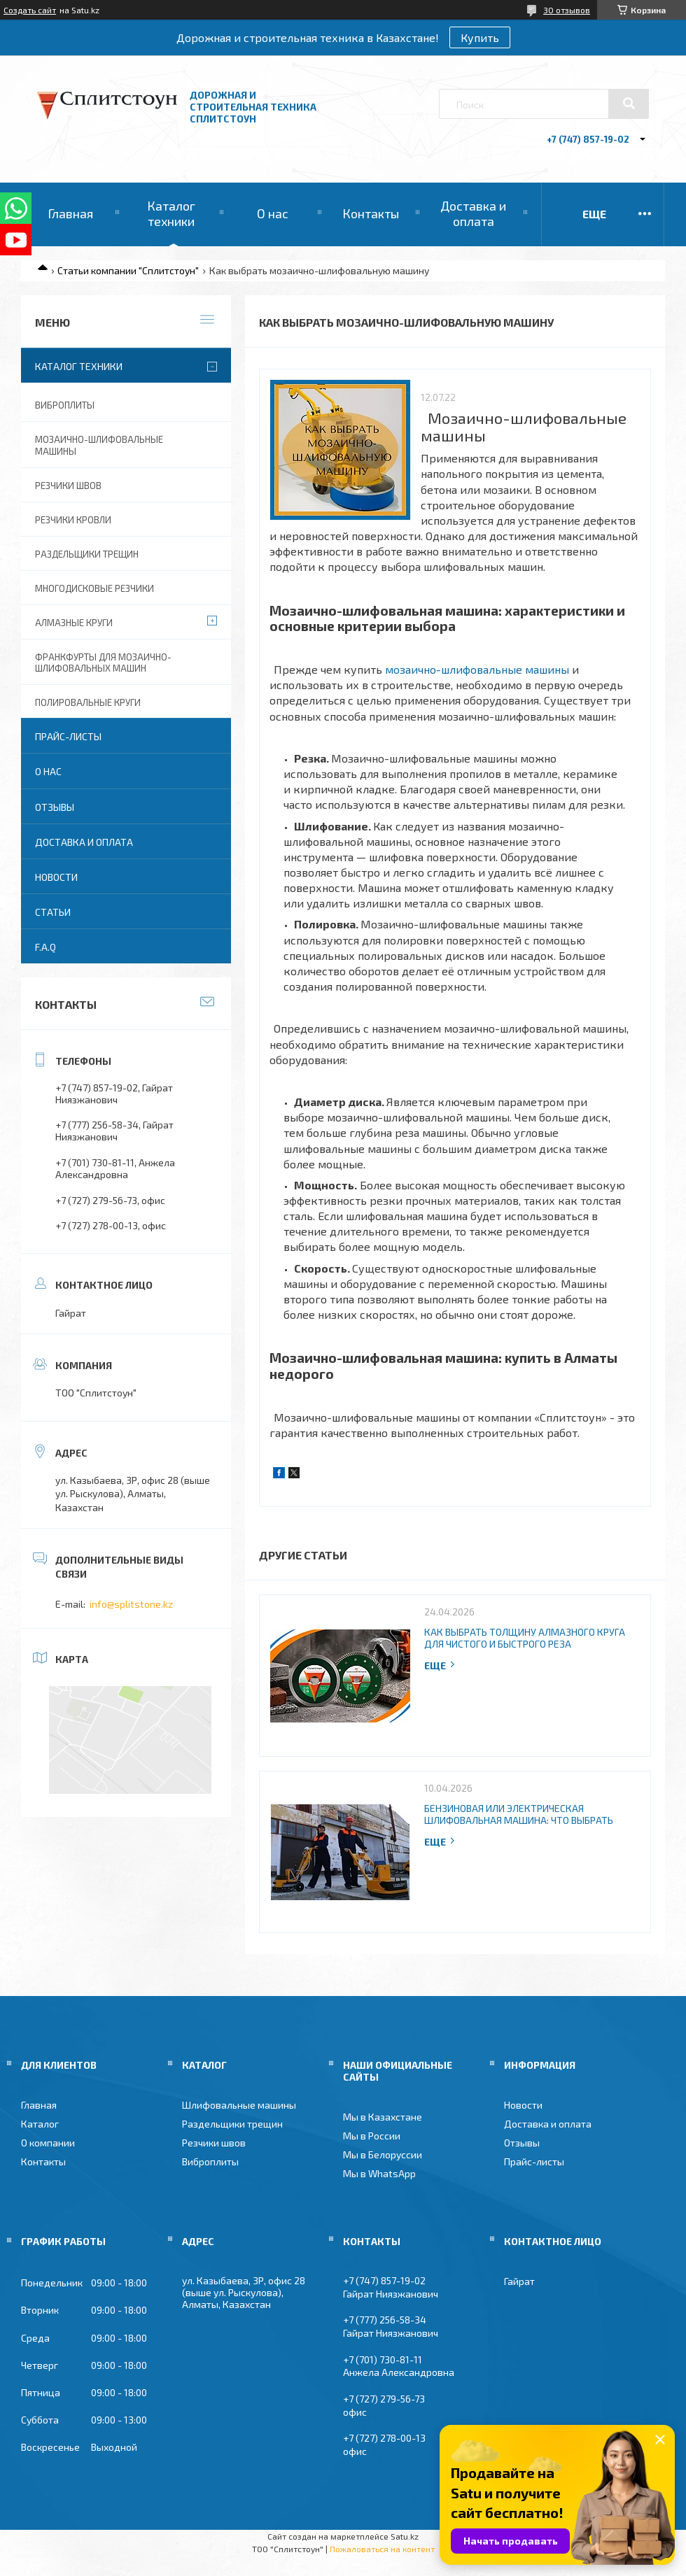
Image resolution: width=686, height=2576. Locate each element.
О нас (272, 213)
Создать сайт (30, 10)
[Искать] (628, 103)
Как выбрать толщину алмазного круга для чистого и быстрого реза (524, 1638)
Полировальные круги (88, 702)
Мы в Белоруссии (382, 2154)
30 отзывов (566, 10)
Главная (70, 213)
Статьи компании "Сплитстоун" (128, 270)
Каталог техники (171, 213)
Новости (56, 877)
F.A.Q (45, 947)
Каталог (40, 2124)
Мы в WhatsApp (379, 2173)
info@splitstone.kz (131, 1604)
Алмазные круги (74, 622)
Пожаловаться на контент (382, 2549)
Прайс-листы (68, 736)
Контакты (370, 213)
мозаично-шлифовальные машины (477, 669)
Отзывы (54, 807)
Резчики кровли (73, 519)
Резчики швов (68, 485)
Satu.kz (405, 2536)
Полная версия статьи (440, 1665)
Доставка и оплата (473, 213)
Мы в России (371, 2136)
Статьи (53, 912)
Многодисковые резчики (94, 588)
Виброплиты (64, 405)
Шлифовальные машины (239, 2105)
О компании (48, 2143)
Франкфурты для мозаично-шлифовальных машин (103, 662)
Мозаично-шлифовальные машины (99, 445)
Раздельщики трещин (87, 554)
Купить (480, 37)
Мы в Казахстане (382, 2117)
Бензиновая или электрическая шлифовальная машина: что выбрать (518, 1814)
